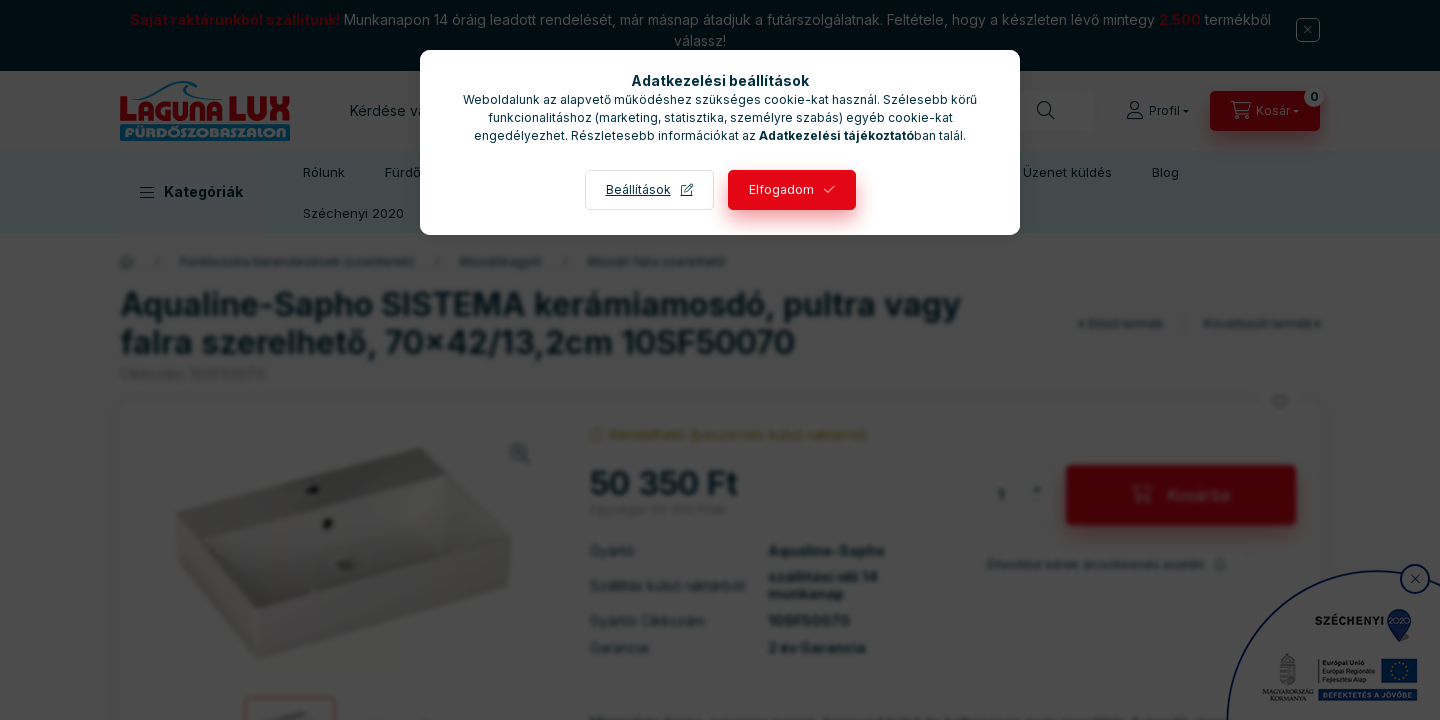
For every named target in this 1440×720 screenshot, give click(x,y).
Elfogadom (781, 189)
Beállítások (638, 189)
